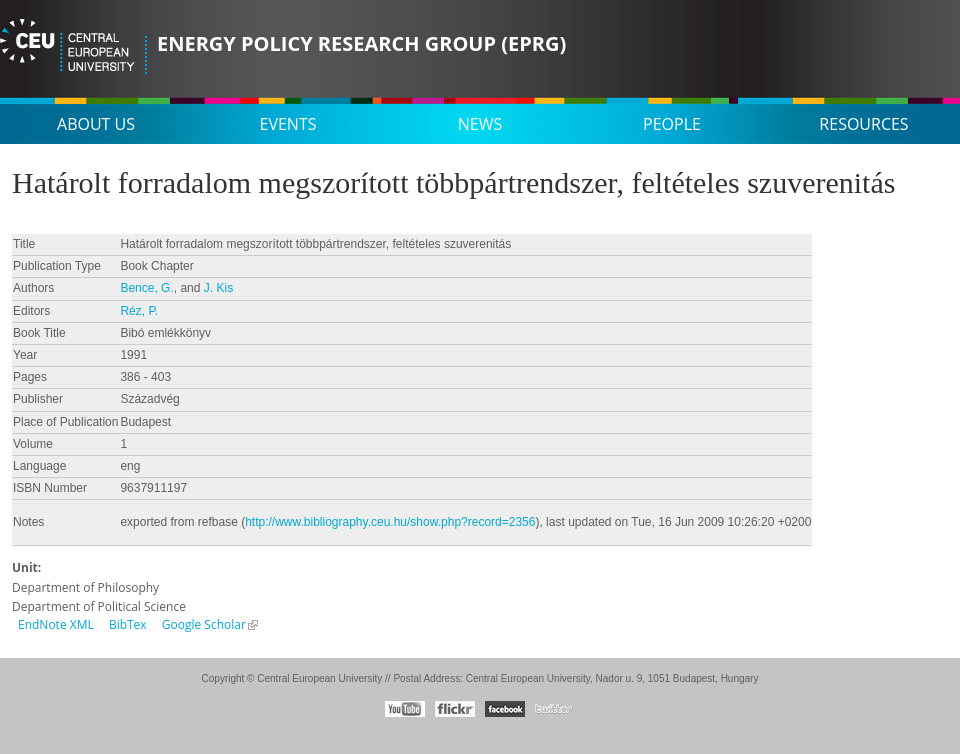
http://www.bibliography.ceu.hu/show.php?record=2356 (390, 522)
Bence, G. (146, 288)
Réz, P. (139, 311)
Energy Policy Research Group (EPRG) (361, 43)
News (480, 124)
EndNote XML (56, 624)
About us (96, 124)
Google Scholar (204, 624)
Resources (863, 124)
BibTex (128, 624)
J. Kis (218, 288)
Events (288, 124)
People (672, 124)
